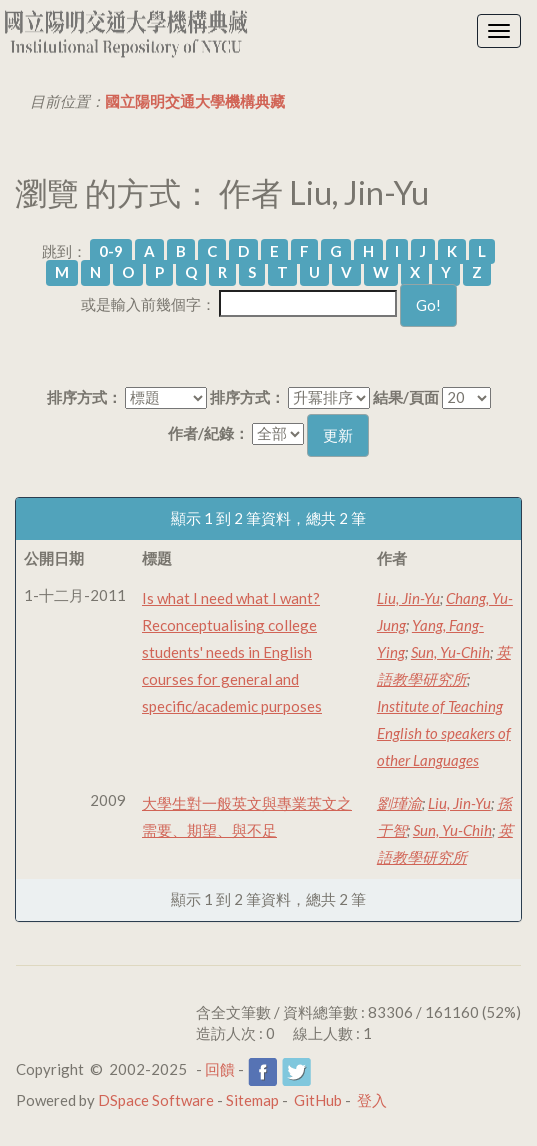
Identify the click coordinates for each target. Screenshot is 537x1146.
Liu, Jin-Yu (408, 598)
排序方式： (84, 397)
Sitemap (252, 1100)
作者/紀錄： (208, 433)
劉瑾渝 (399, 803)
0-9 (111, 251)
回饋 (220, 1069)
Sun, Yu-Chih (450, 652)
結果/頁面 (406, 397)
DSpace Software (156, 1100)
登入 (372, 1100)
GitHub (318, 1100)
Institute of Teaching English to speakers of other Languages (444, 733)
